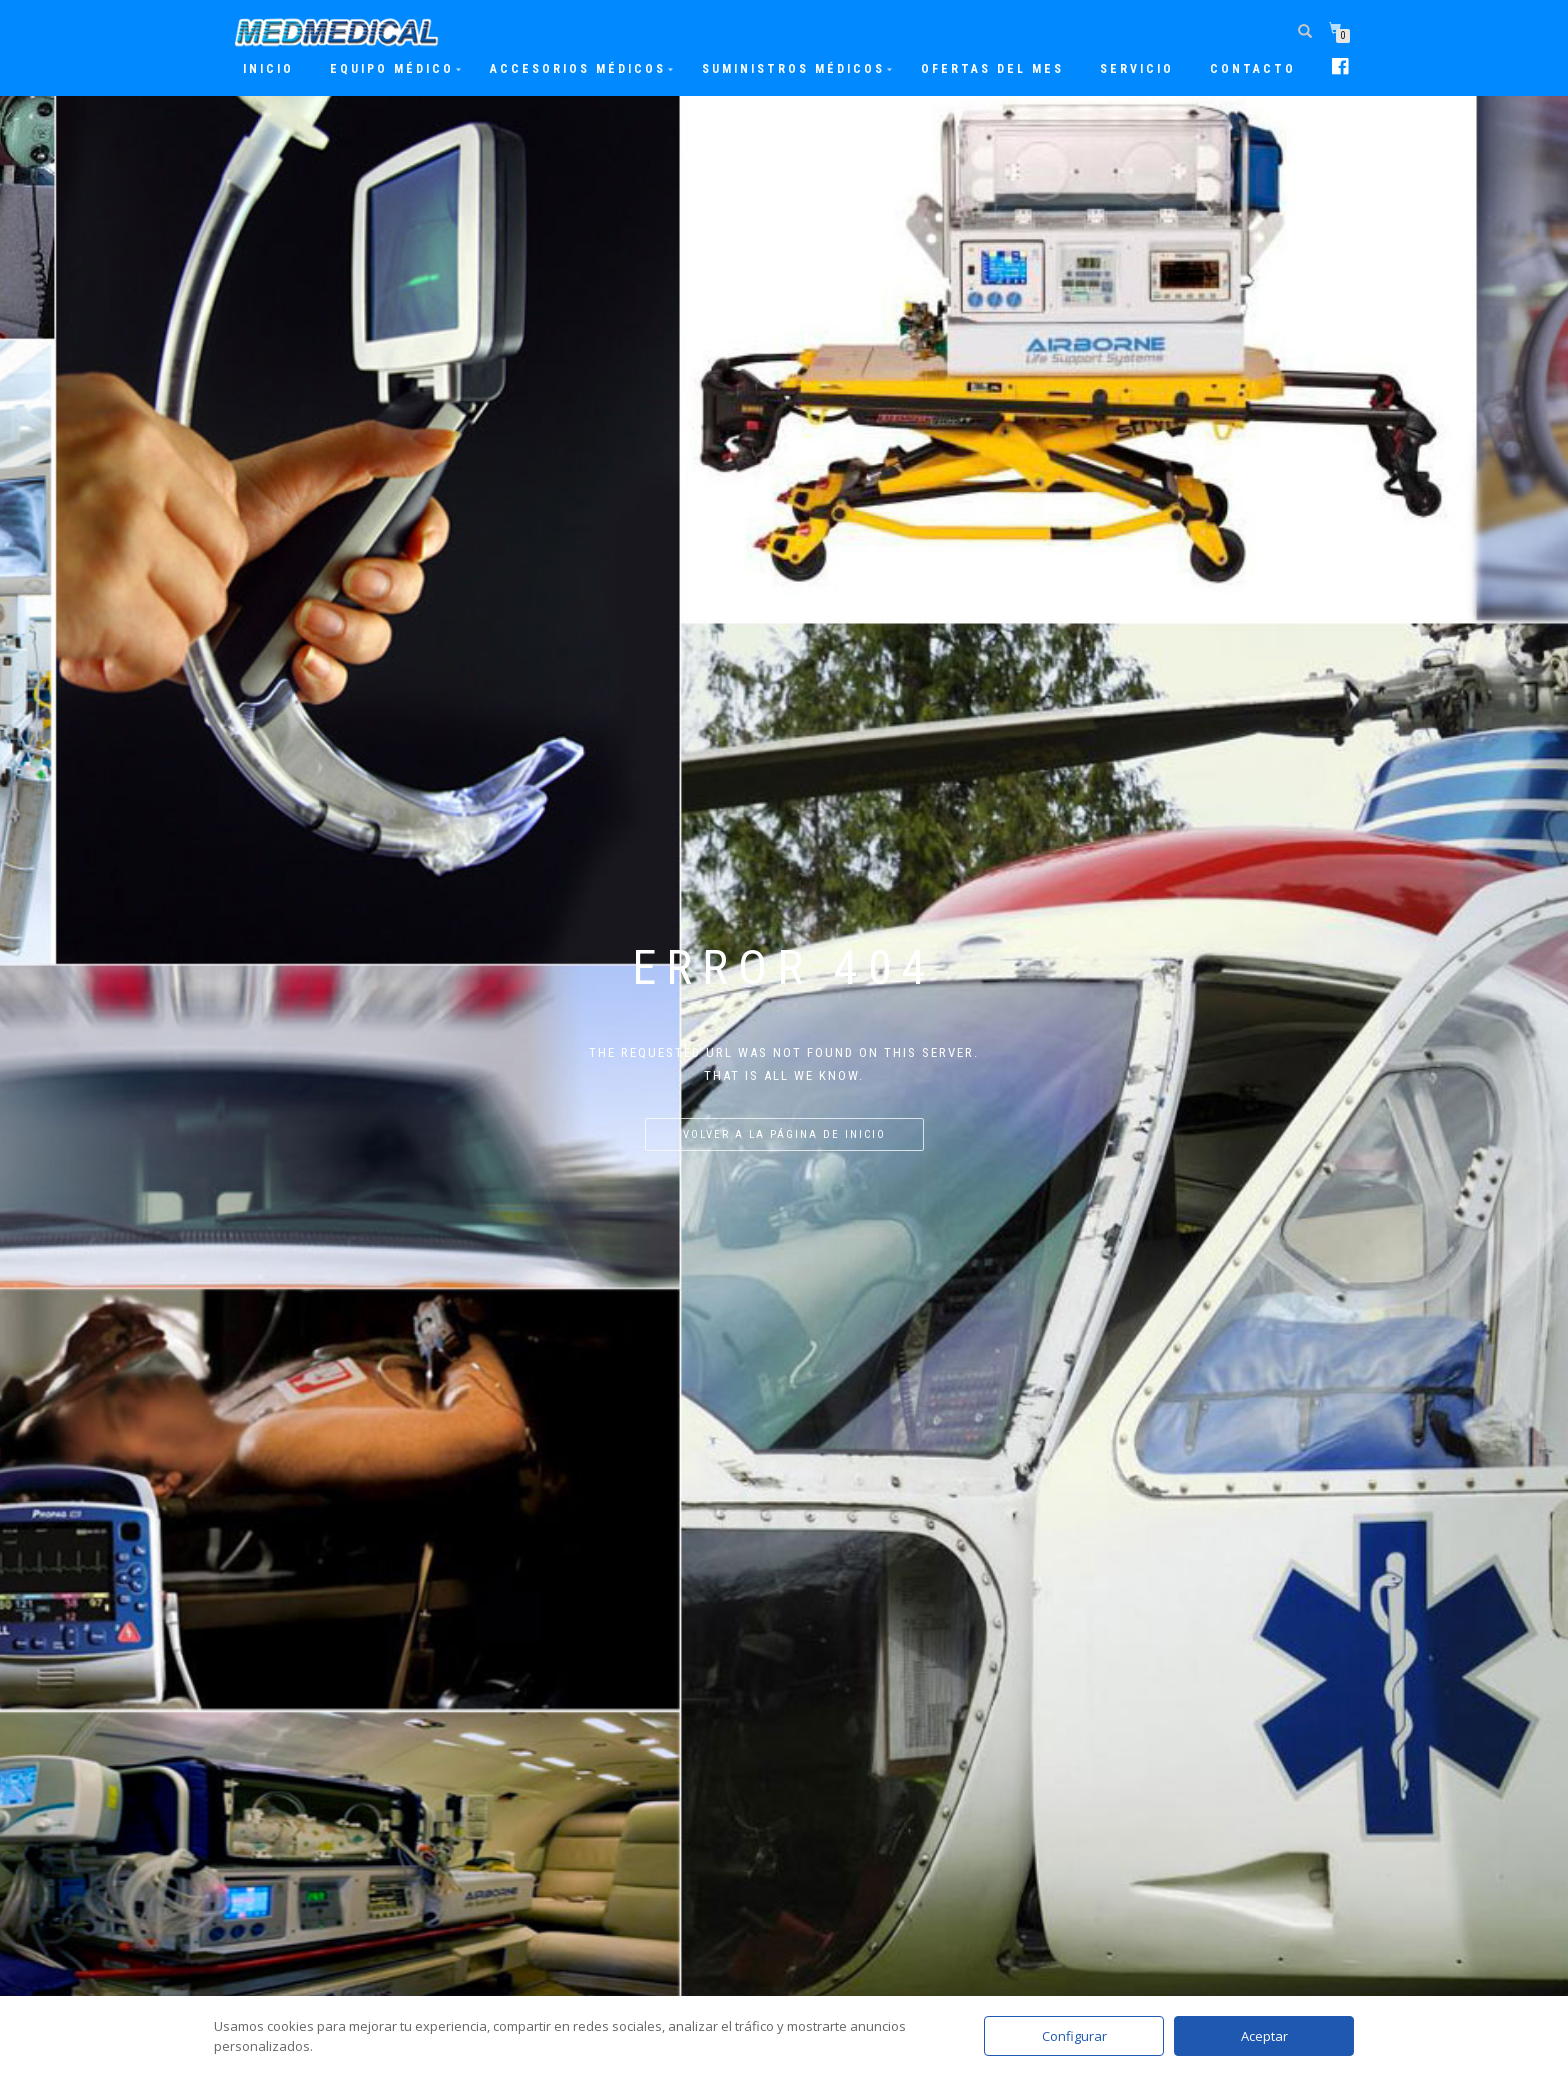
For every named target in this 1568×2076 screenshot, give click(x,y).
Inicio (268, 69)
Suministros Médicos (793, 69)
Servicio (1137, 69)
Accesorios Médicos (578, 69)
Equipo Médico (392, 69)
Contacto (1253, 69)
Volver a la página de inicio (784, 1134)
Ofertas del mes (992, 69)
